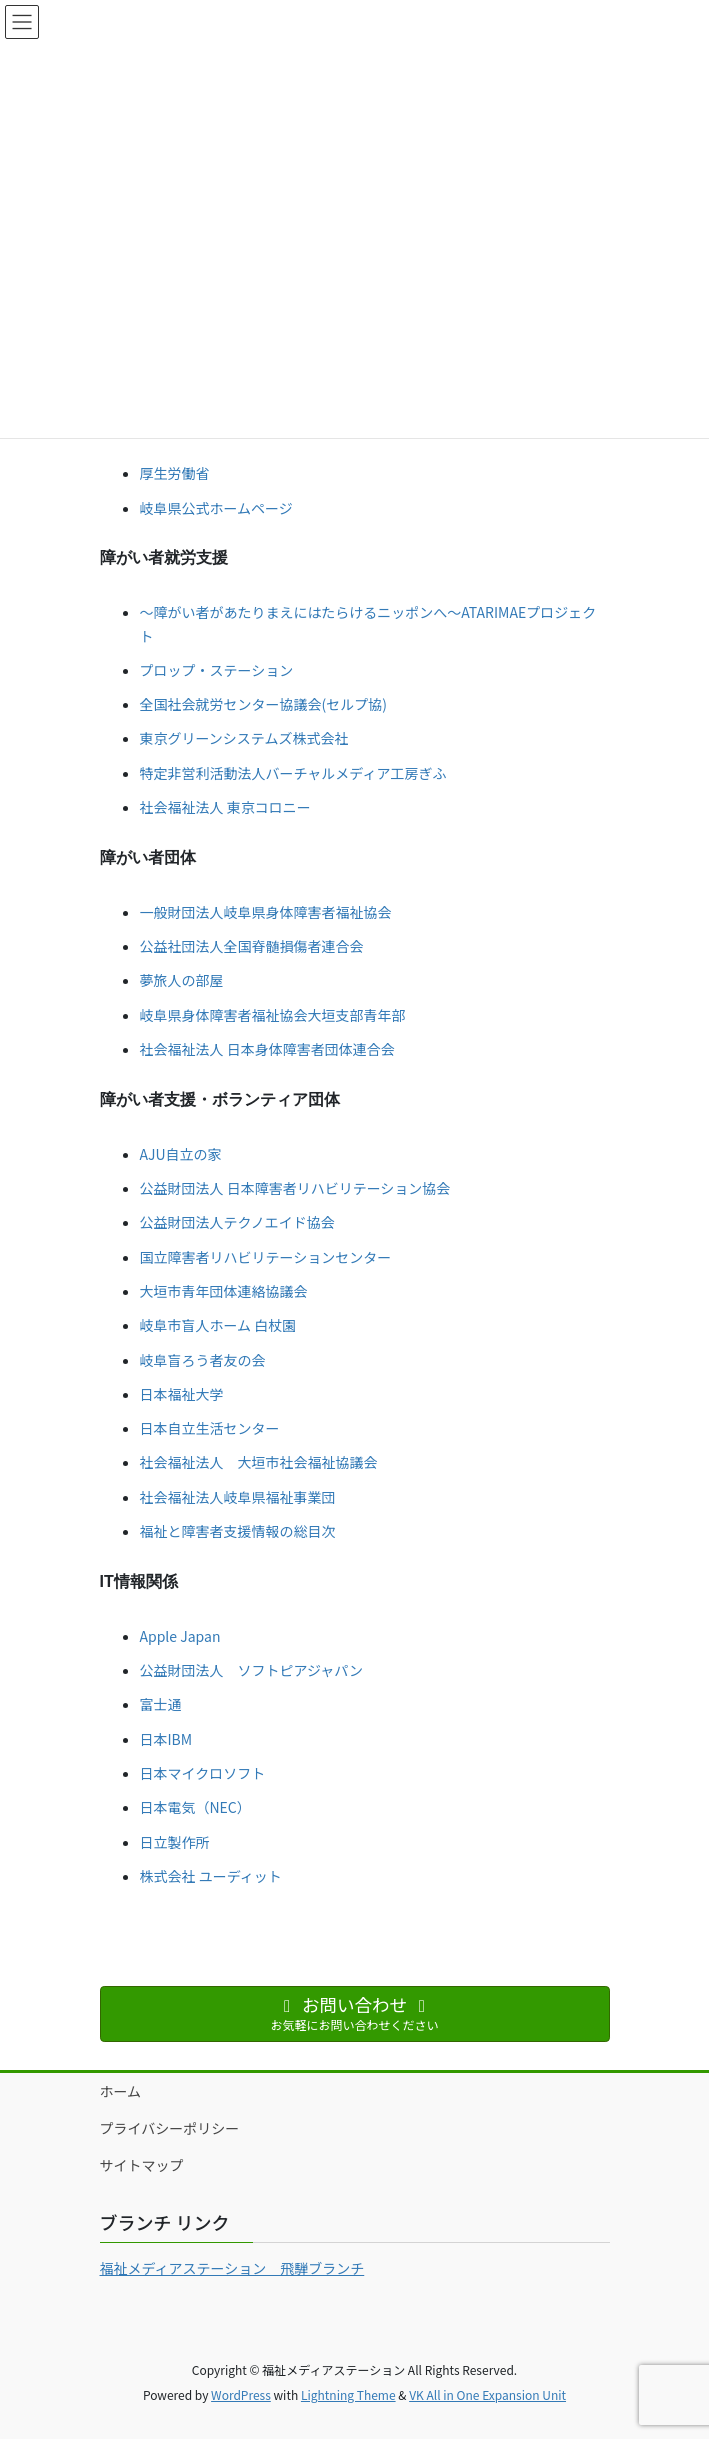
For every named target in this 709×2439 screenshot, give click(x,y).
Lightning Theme (348, 2394)
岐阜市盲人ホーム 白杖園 (218, 1325)
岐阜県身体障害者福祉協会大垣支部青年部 (273, 1015)
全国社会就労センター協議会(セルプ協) (263, 704)
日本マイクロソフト (203, 1773)
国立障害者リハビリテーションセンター (266, 1257)
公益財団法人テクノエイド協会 (237, 1222)
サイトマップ (142, 2165)
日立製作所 (175, 1842)
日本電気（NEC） (195, 1807)
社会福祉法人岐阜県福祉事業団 (238, 1497)
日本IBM (166, 1739)
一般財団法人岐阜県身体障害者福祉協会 (266, 912)
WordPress (241, 2394)
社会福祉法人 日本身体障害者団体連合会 (267, 1049)
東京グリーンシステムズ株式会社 (244, 738)
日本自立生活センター (210, 1428)
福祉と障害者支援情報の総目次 (238, 1531)
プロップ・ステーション (217, 670)
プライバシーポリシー (170, 2128)
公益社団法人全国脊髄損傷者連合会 (252, 946)
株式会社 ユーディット (211, 1876)
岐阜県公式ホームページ (216, 508)
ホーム (121, 2091)
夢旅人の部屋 (182, 980)
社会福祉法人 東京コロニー (225, 807)
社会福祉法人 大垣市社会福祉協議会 (259, 1462)
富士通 (161, 1704)
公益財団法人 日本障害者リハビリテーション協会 (295, 1188)
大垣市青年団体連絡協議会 (224, 1291)
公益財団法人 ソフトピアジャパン (251, 1670)
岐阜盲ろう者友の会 (203, 1360)
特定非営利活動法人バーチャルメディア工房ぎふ (293, 773)
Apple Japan (180, 1636)
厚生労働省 (175, 473)
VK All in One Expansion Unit (487, 2394)
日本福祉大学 (182, 1394)
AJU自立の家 (181, 1154)
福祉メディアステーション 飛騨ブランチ (232, 2268)
